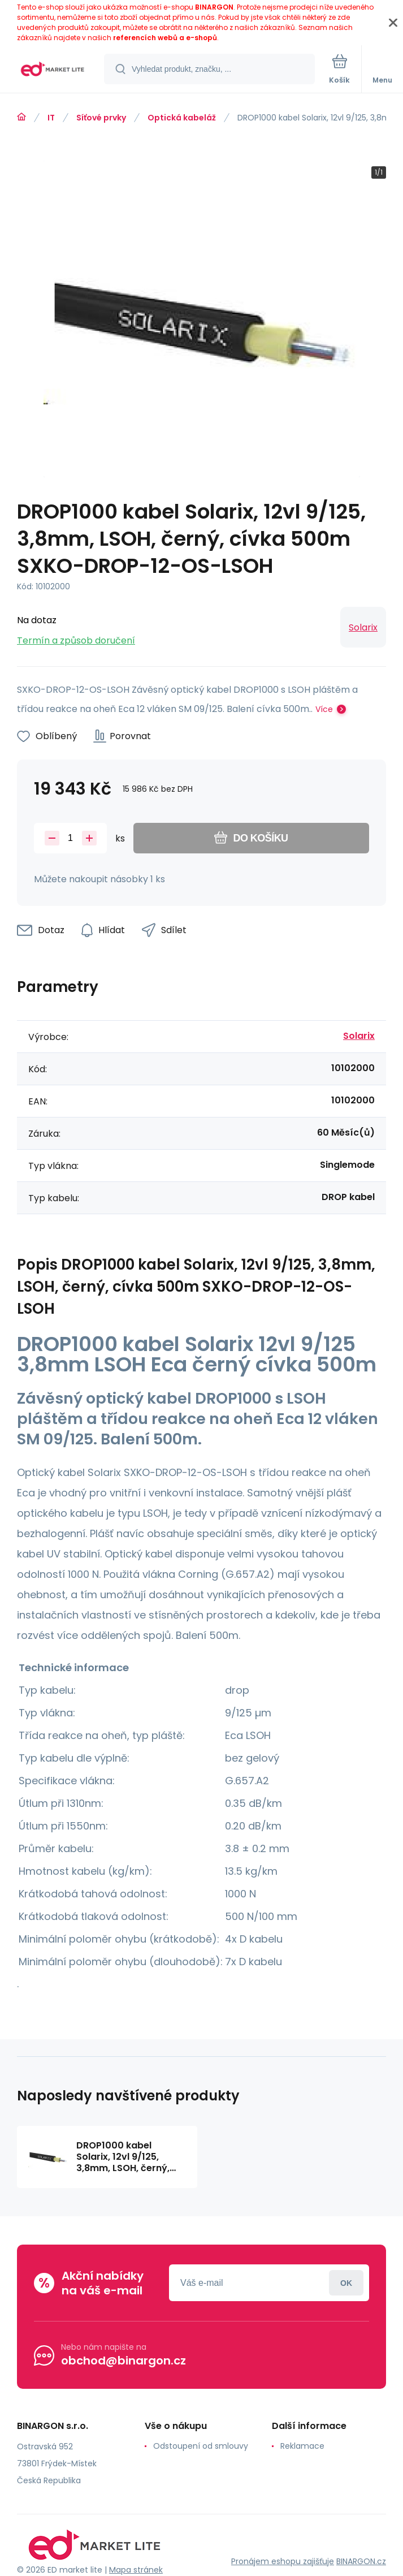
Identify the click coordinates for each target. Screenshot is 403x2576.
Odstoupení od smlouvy (200, 2446)
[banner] (52, 70)
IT (51, 117)
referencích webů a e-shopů (165, 37)
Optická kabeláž (182, 117)
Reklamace (302, 2446)
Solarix (363, 627)
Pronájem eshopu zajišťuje (282, 2560)
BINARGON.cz (361, 2560)
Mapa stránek (136, 2569)
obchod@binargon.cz (123, 2360)
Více (324, 709)
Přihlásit (346, 2282)
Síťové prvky (101, 117)
